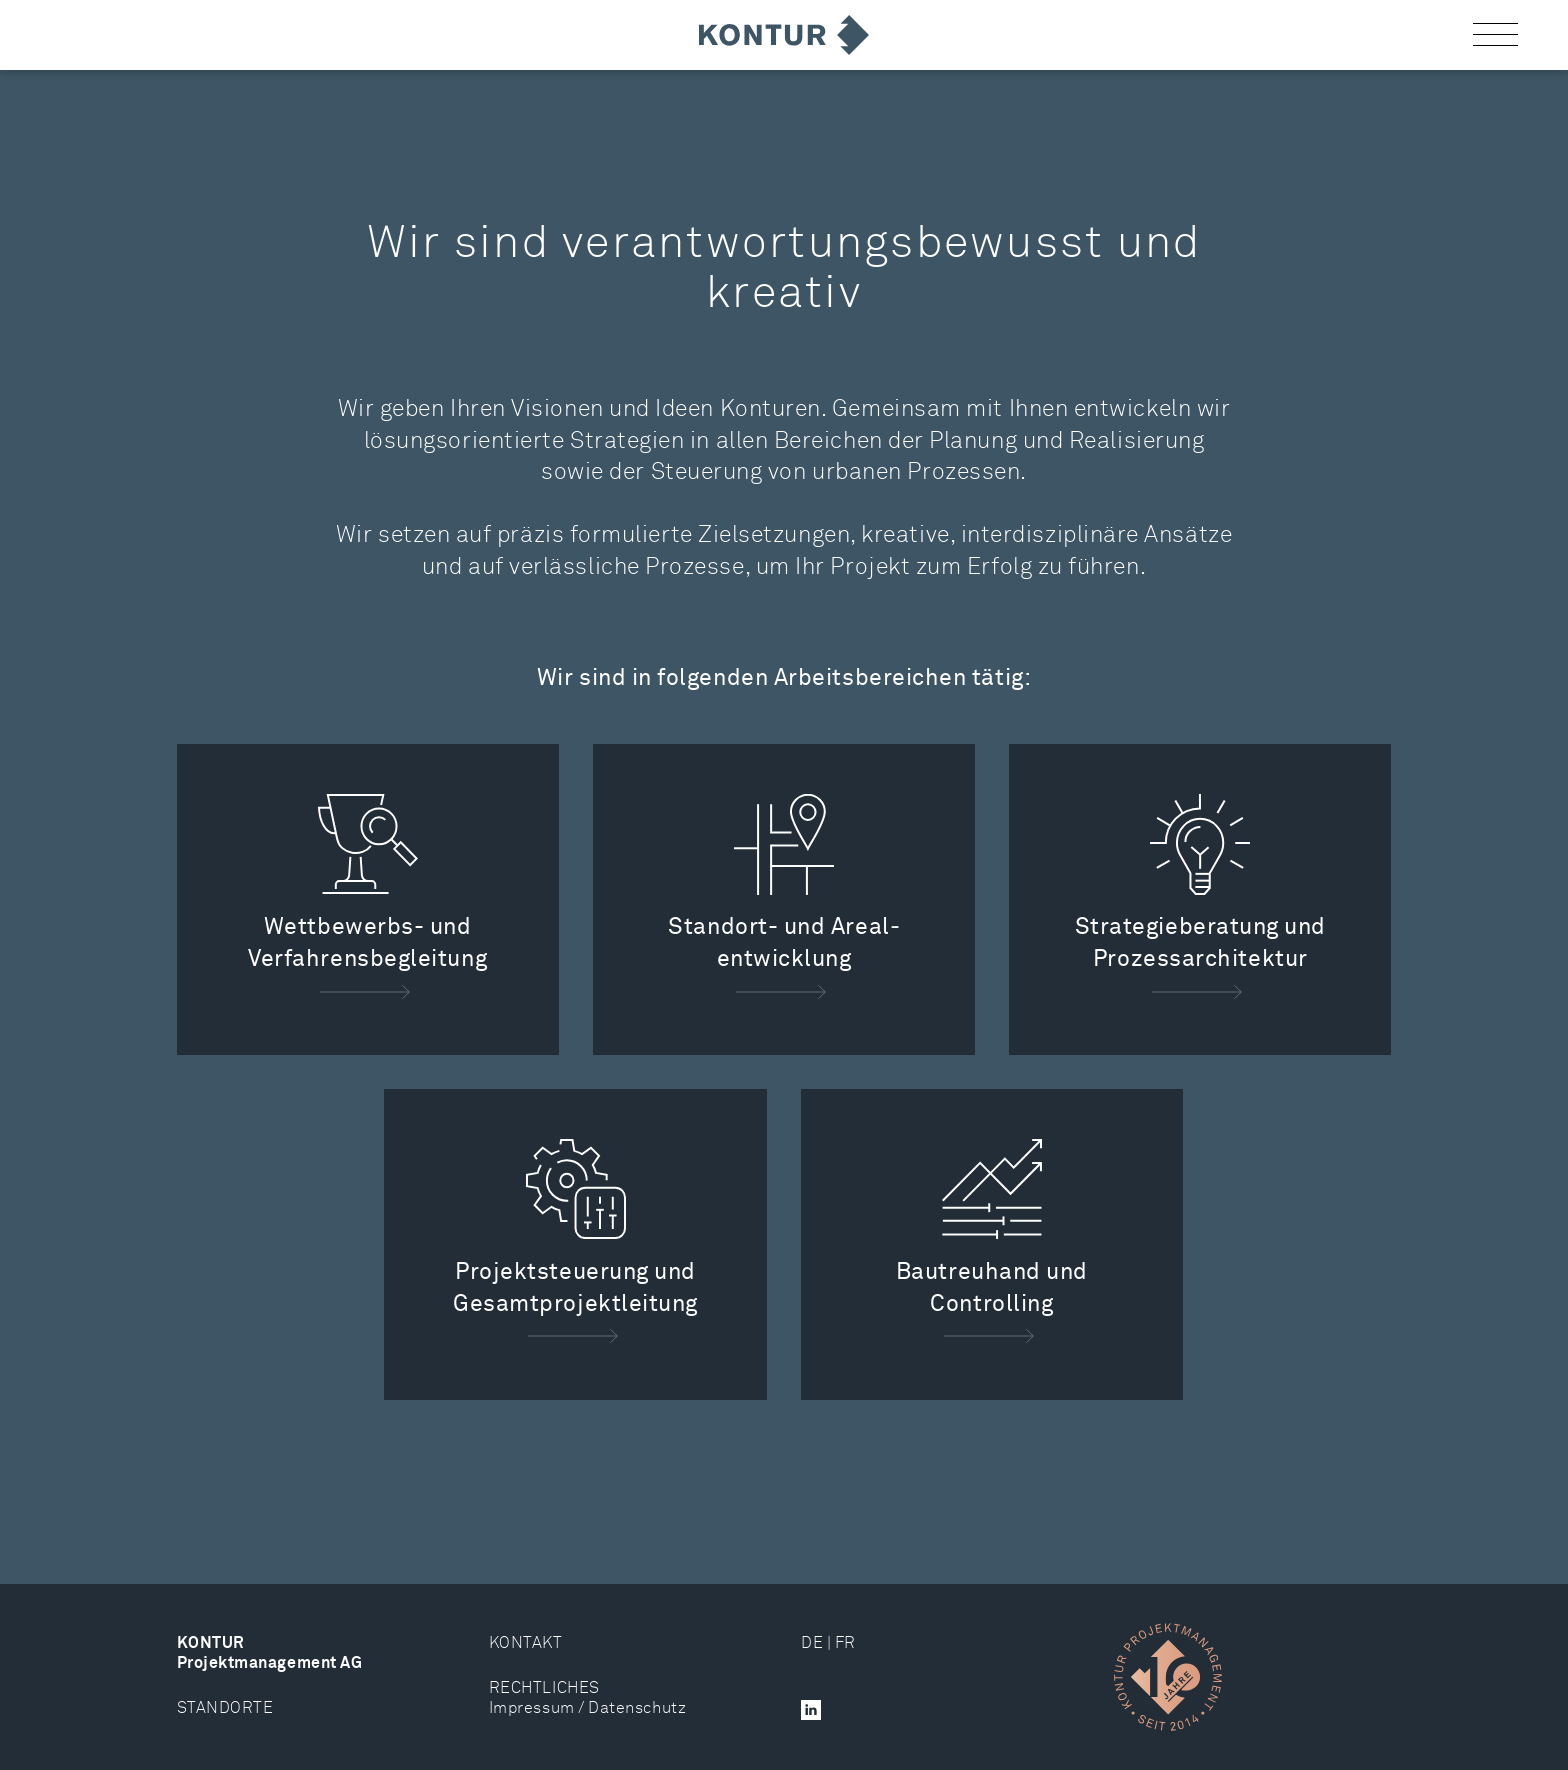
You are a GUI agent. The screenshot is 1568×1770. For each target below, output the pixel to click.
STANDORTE (225, 1708)
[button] (1495, 35)
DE (812, 1643)
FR (845, 1643)
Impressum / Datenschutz (587, 1708)
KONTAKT (526, 1643)
